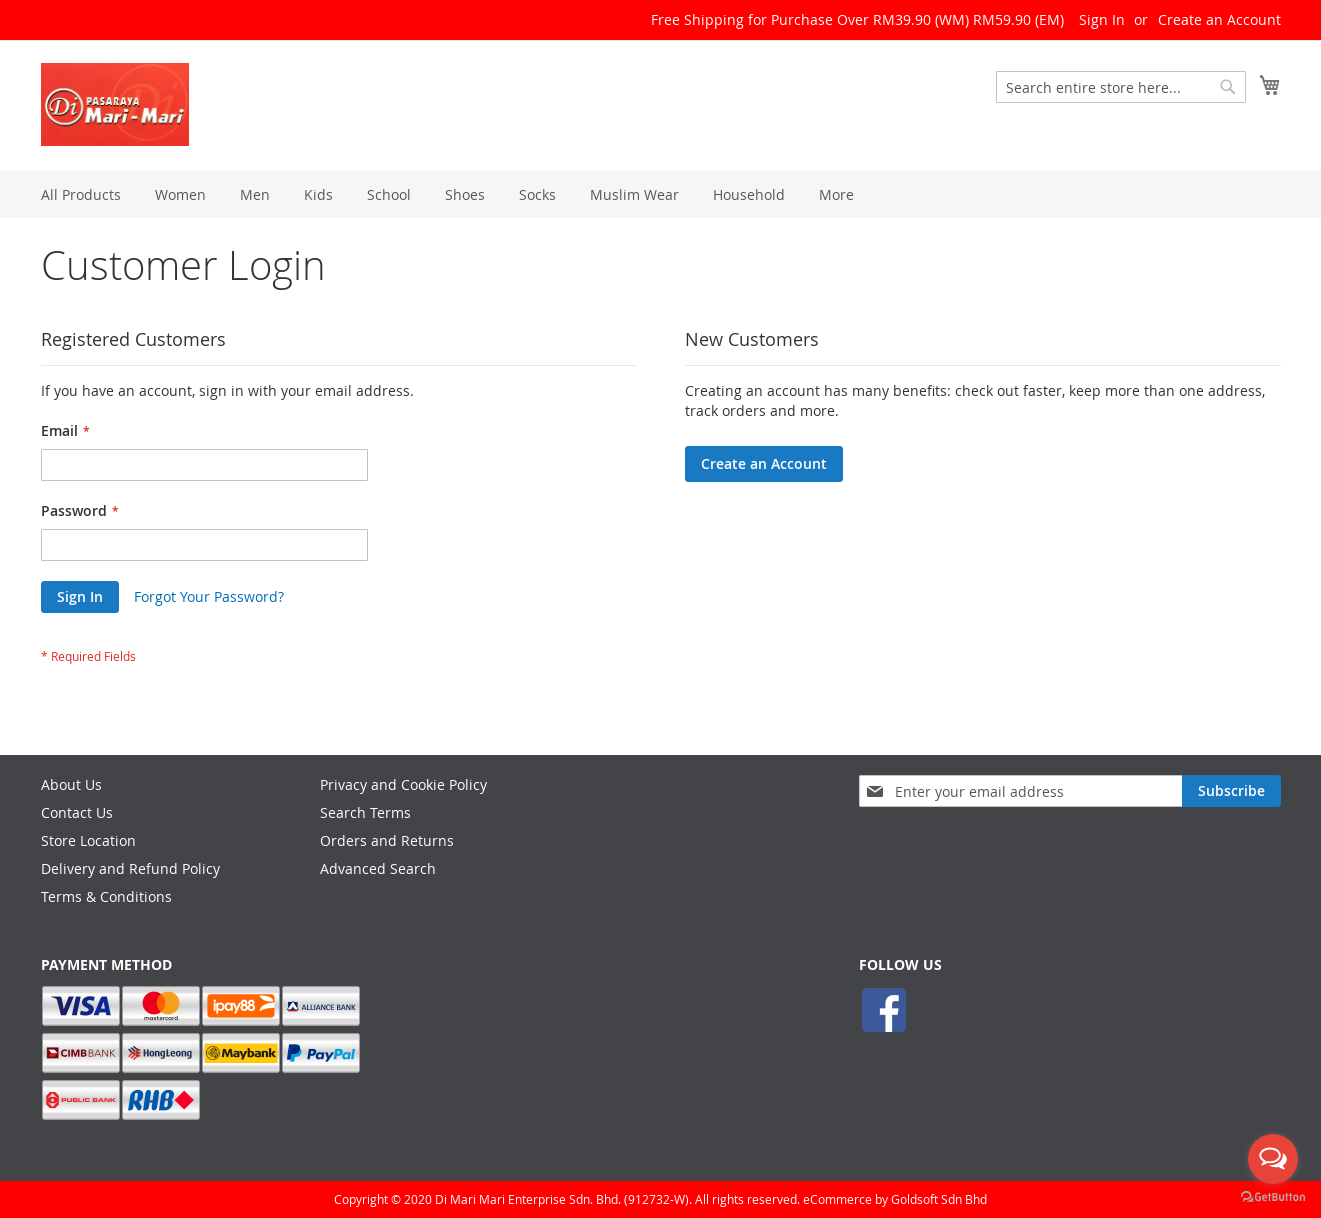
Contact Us (77, 812)
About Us (71, 784)
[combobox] (1121, 87)
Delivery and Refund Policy (130, 868)
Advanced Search (378, 868)
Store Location (88, 840)
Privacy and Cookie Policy (403, 784)
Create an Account (1219, 19)
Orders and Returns (387, 840)
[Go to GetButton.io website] (1273, 1197)
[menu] (661, 194)
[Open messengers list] (1273, 1159)
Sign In (1102, 19)
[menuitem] (81, 194)
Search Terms (365, 812)
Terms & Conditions (106, 896)
